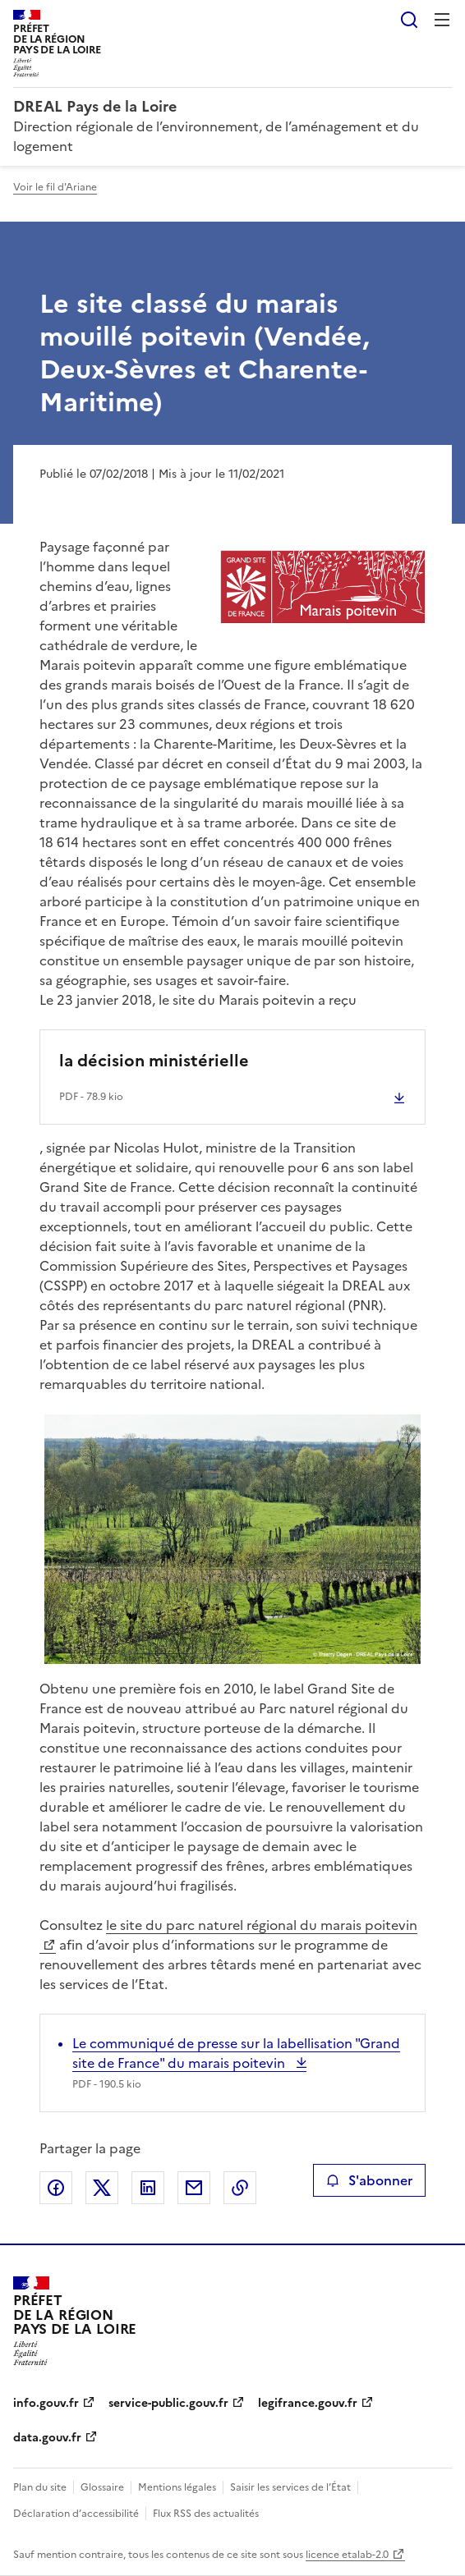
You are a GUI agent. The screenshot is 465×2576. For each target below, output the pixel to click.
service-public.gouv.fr (168, 2403)
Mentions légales (177, 2487)
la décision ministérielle (154, 1060)
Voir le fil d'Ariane (55, 187)
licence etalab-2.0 (347, 2554)
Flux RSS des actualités (206, 2513)
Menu (442, 19)
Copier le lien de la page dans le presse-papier (239, 2187)
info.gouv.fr (46, 2403)
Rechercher (409, 19)
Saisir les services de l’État (290, 2487)
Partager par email (193, 2187)
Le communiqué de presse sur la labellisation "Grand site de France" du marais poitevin (236, 2053)
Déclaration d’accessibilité (76, 2513)
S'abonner (369, 2180)
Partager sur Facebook (55, 2187)
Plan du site (40, 2487)
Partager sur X (101, 2187)
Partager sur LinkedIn (147, 2187)
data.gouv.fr (47, 2437)
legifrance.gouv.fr (307, 2403)
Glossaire (102, 2487)
